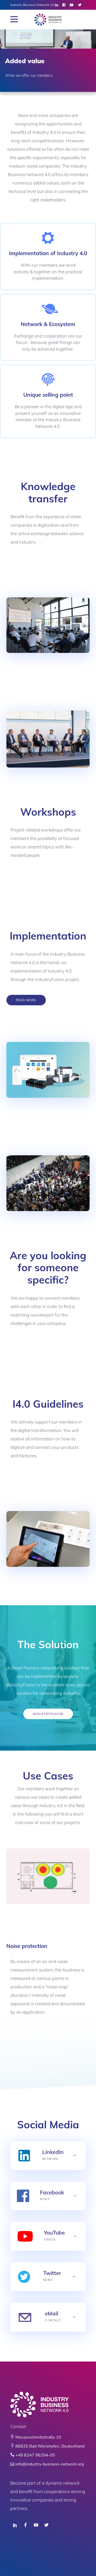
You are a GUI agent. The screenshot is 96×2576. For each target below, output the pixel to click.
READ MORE (26, 1000)
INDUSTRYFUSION (48, 1714)
